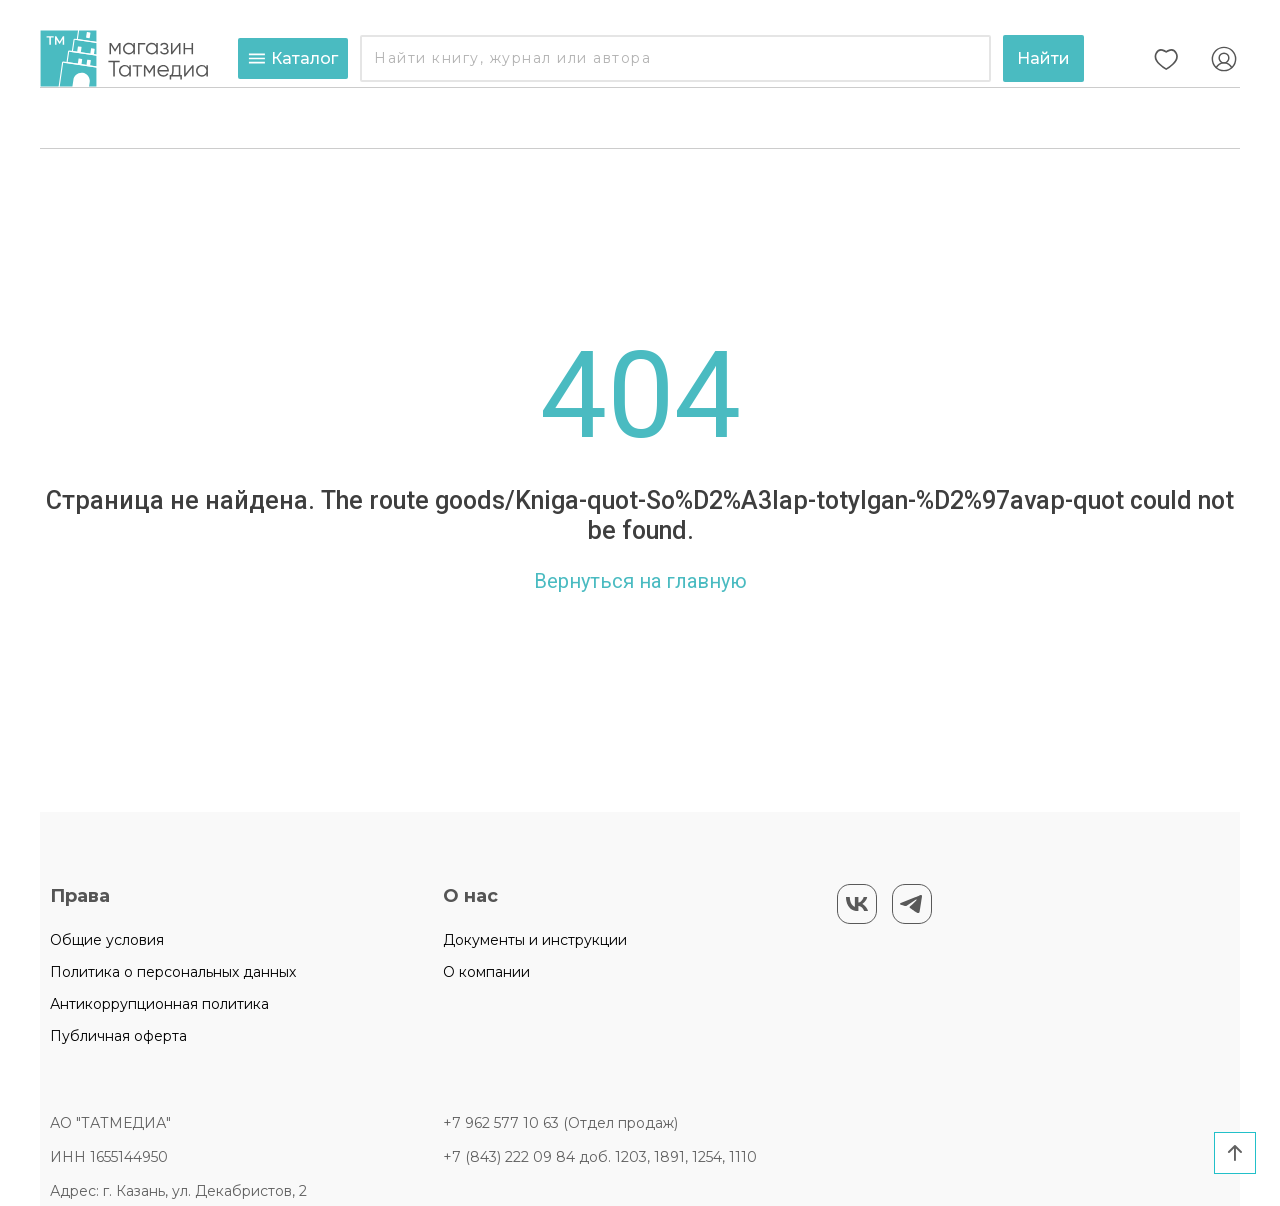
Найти (1043, 58)
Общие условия (107, 940)
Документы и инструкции (535, 940)
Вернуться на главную (640, 581)
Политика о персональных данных (173, 972)
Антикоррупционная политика (159, 1004)
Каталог (293, 58)
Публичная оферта (118, 1036)
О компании (486, 972)
